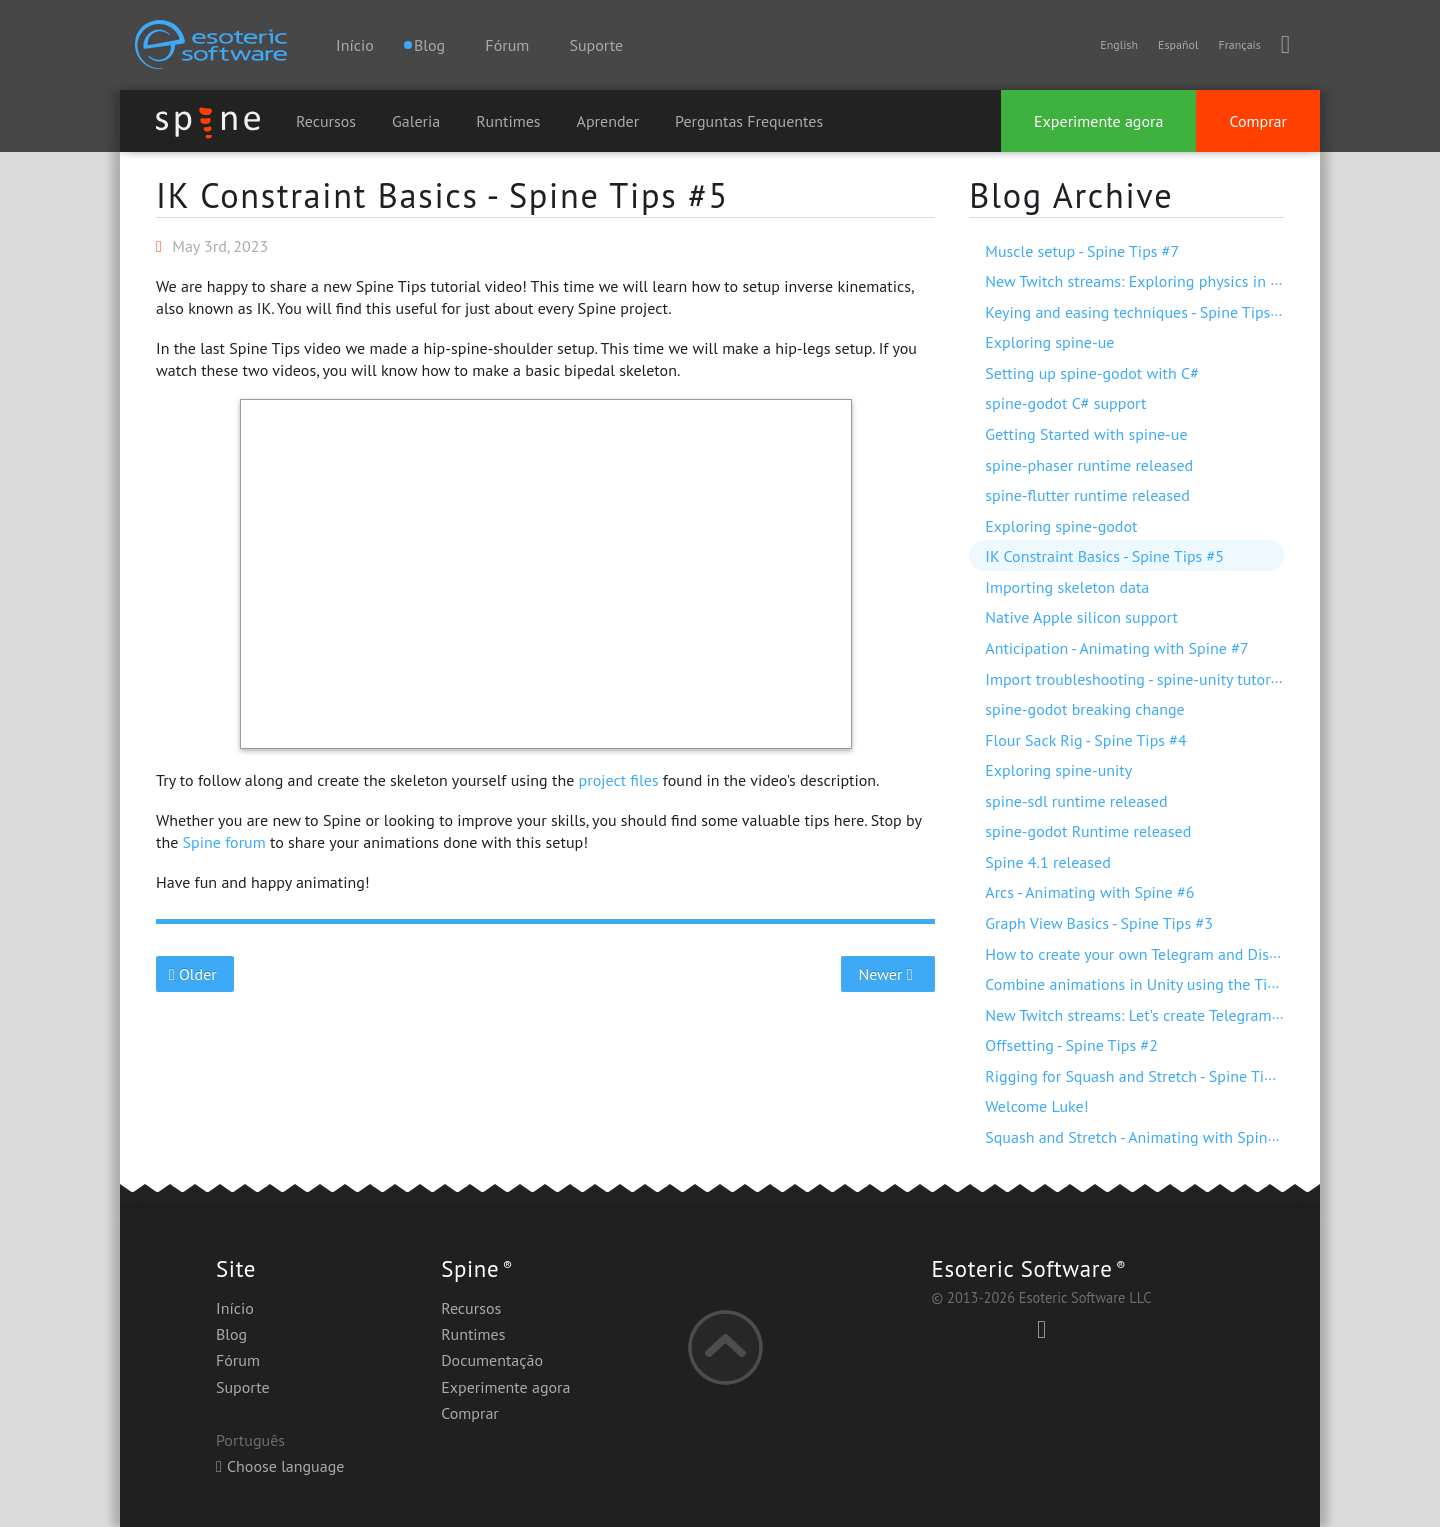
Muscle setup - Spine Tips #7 (1082, 251)
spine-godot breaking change (1084, 709)
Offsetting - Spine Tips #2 (1071, 1045)
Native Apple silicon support (1081, 617)
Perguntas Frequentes (749, 121)
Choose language (280, 1466)
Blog (231, 1334)
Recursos (326, 121)
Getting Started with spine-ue (1086, 434)
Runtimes (508, 121)
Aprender (608, 121)
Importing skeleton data (1067, 587)
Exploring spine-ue (1049, 342)
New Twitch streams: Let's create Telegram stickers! (1158, 1015)
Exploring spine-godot (1061, 526)
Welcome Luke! (1036, 1106)
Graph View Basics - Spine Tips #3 (1099, 923)
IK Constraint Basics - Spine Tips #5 (442, 195)
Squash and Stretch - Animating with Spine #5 (1141, 1137)
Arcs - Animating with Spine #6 (1089, 892)
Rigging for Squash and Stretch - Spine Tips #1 (1143, 1076)
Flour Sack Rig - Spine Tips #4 (1085, 740)
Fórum (507, 45)
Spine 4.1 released (1048, 862)
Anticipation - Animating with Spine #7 (1116, 648)
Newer (888, 974)
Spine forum (224, 842)
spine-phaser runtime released (1089, 465)
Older (195, 974)
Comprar (1258, 121)
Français (1239, 44)
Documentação (492, 1360)
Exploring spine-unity (1058, 770)
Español (1178, 44)
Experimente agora (1098, 121)
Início (355, 45)
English (1119, 44)
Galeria (416, 121)
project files (619, 780)
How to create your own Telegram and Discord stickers (1169, 954)
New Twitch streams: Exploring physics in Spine (1146, 281)
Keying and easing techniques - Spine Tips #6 (1138, 312)
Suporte (596, 45)
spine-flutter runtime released (1087, 495)
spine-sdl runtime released (1076, 801)
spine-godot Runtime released (1088, 831)
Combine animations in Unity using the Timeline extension (1185, 984)
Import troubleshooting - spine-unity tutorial (1136, 679)
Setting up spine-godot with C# (1092, 373)
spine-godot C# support (1065, 403)
